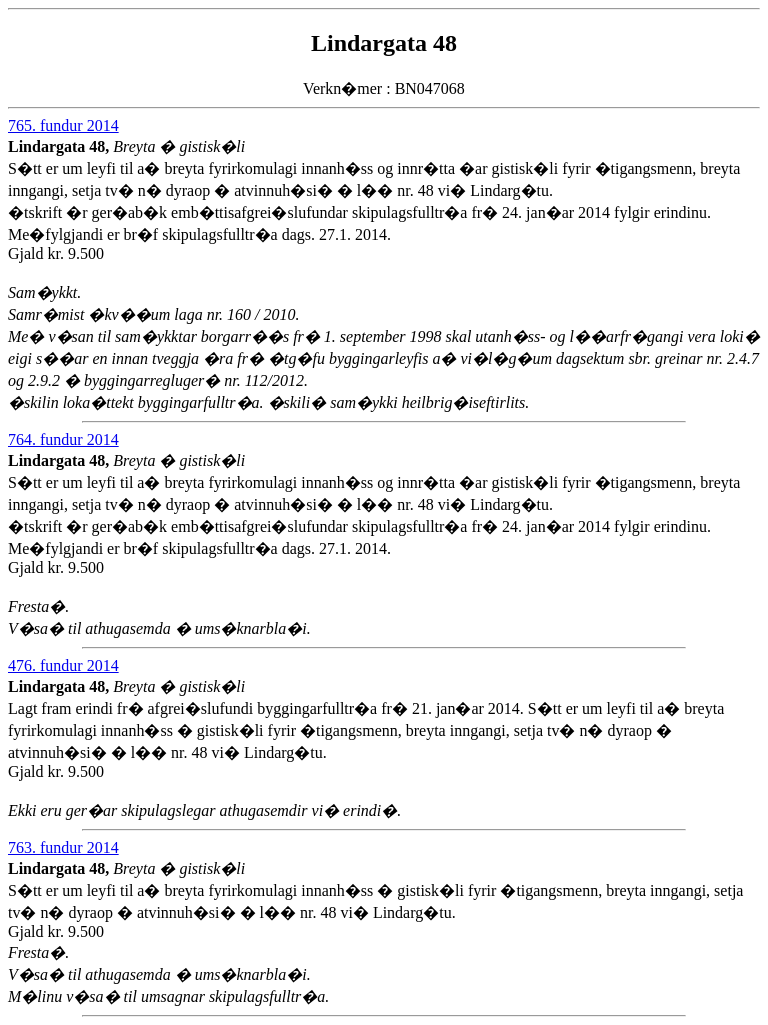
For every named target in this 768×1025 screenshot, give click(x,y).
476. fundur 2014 (63, 665)
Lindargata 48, (60, 146)
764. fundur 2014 (63, 439)
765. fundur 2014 (63, 125)
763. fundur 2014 (63, 847)
